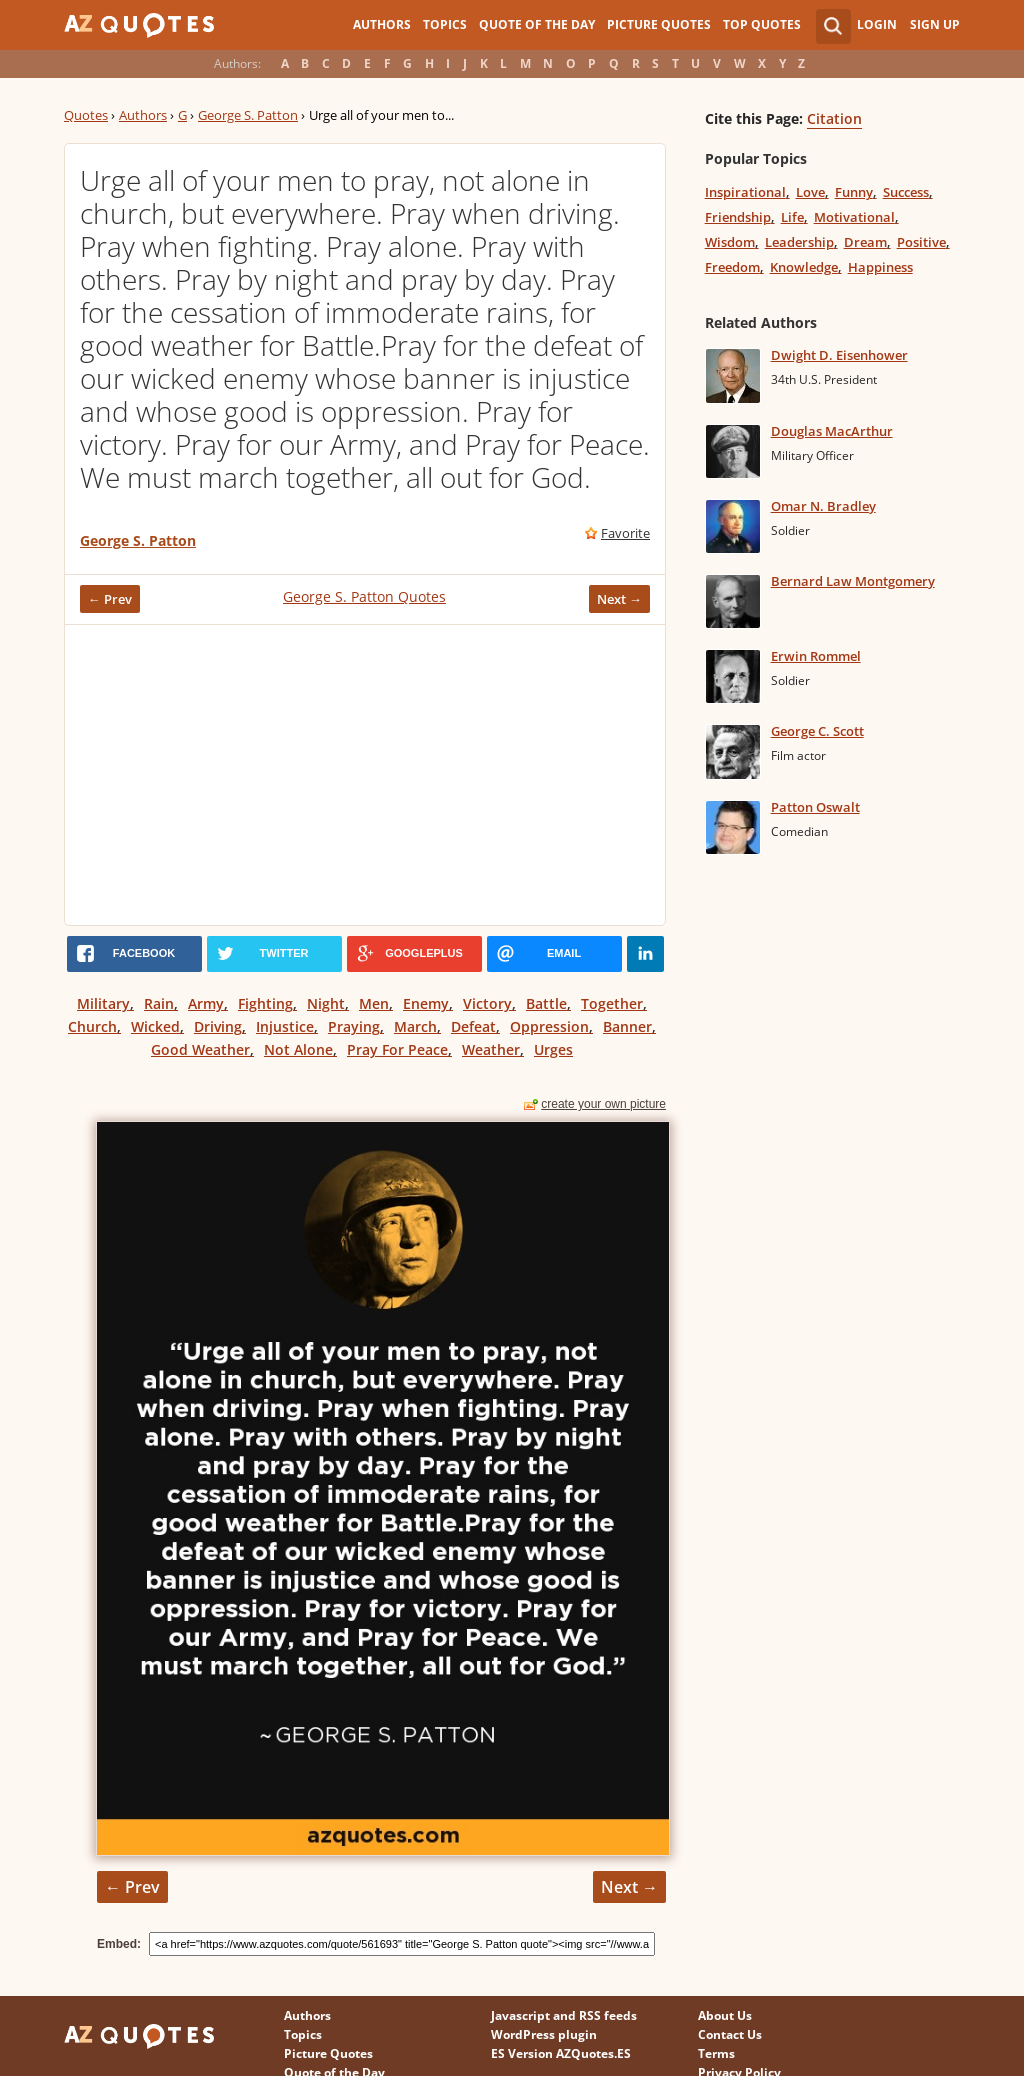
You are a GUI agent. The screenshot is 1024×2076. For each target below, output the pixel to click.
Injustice (285, 1026)
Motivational (854, 217)
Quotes (86, 115)
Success (906, 192)
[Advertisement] (365, 775)
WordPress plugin (544, 2034)
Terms (716, 2053)
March (415, 1026)
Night (326, 1003)
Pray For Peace (397, 1049)
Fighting (265, 1003)
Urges (553, 1049)
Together (612, 1003)
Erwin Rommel (816, 656)
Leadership (799, 242)
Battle (546, 1003)
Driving (218, 1026)
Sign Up (935, 24)
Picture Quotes (659, 24)
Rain (159, 1003)
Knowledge (804, 267)
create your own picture (603, 1104)
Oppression (549, 1026)
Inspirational (745, 192)
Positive (921, 242)
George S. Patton (248, 115)
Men (374, 1003)
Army (206, 1003)
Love (810, 192)
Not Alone (298, 1049)
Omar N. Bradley (823, 506)
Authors (382, 24)
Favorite (625, 533)
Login (877, 24)
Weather (491, 1049)
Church (92, 1026)
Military (103, 1003)
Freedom (732, 267)
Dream (865, 242)
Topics (445, 24)
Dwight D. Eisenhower (839, 355)
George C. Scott (817, 731)
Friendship (738, 217)
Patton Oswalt (815, 807)
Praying (354, 1026)
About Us (725, 2015)
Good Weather (200, 1049)
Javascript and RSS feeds (564, 2015)
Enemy (426, 1003)
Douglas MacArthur (832, 431)
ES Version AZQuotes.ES (561, 2053)
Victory (487, 1003)
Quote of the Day (537, 24)
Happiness (880, 267)
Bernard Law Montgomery (853, 581)
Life (792, 217)
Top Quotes (762, 24)
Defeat (473, 1026)
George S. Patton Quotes (364, 596)
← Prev (110, 599)
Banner (627, 1026)
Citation (834, 118)
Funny (854, 192)
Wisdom (730, 242)
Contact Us (730, 2034)
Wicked (155, 1026)
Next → (619, 599)
